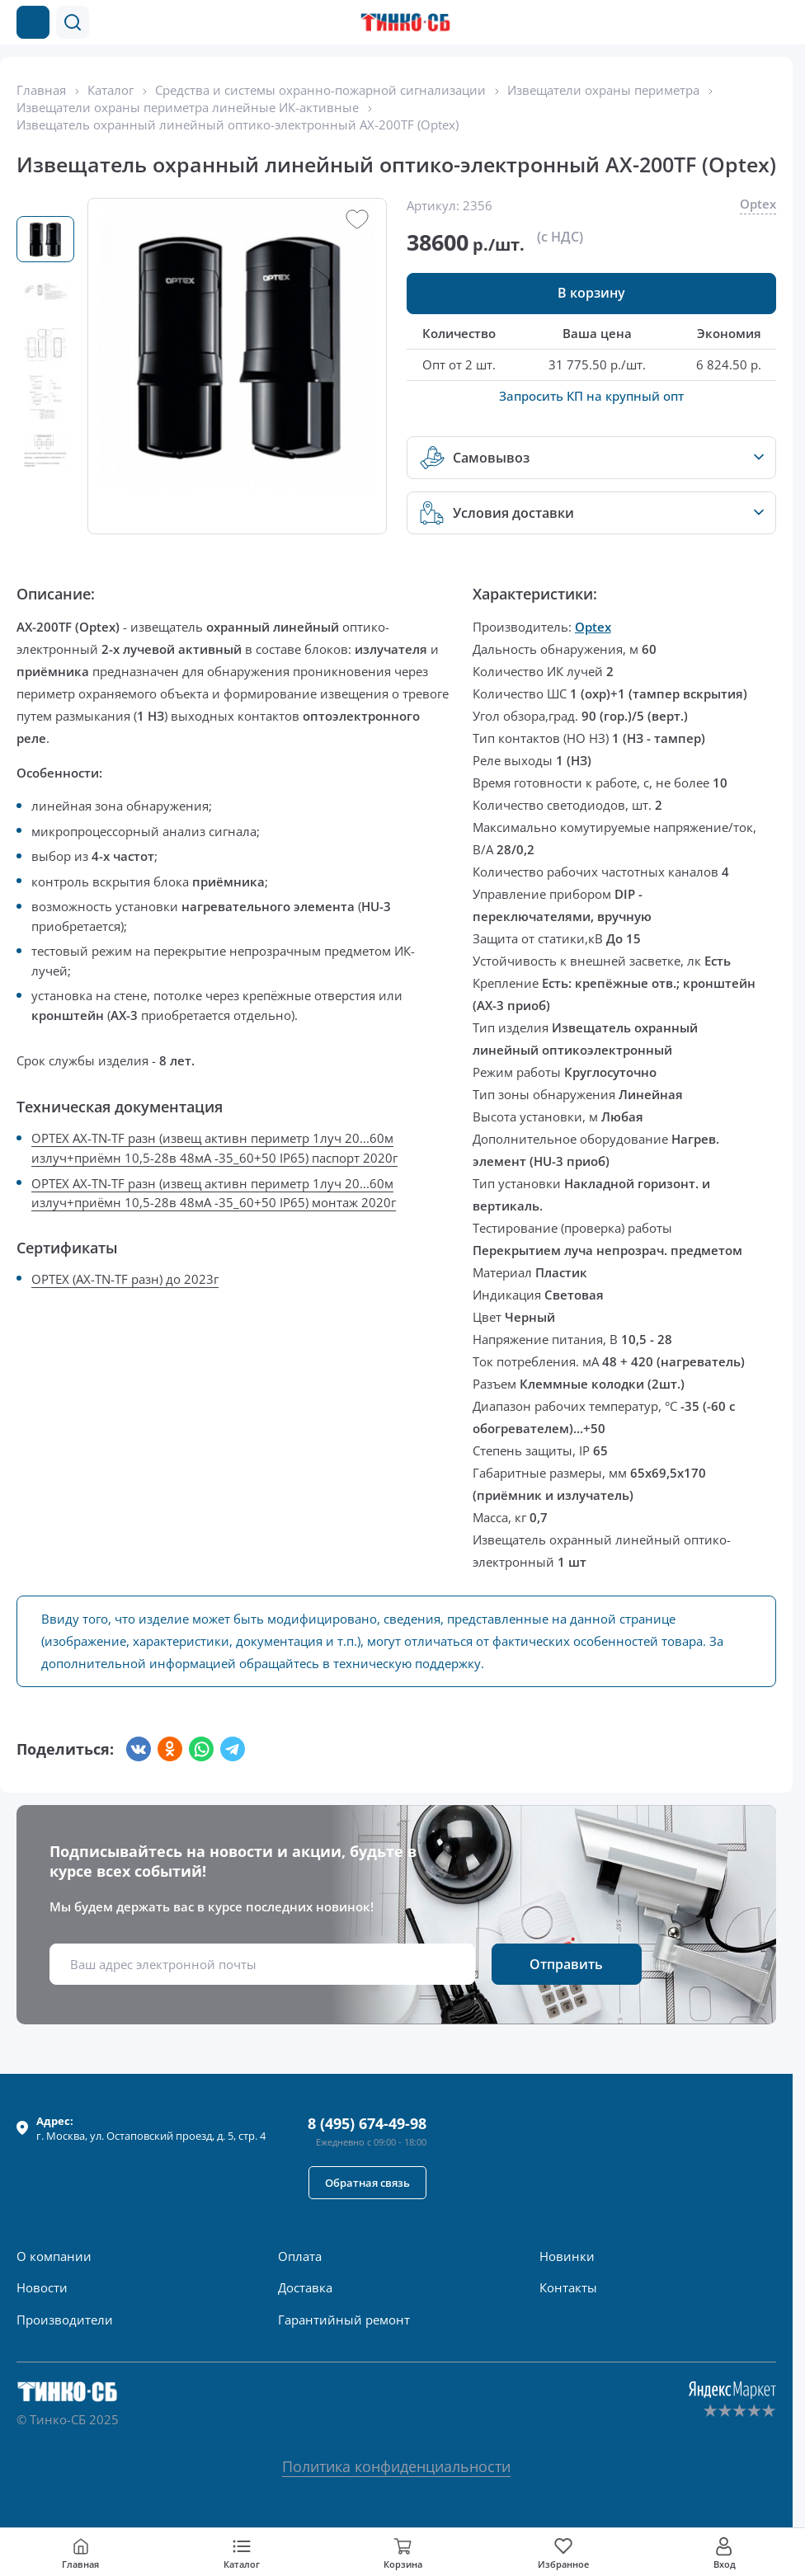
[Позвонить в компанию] (745, 22)
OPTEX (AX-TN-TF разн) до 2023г (125, 1279)
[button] (72, 22)
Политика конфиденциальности (396, 2466)
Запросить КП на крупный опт (591, 396)
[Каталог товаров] (32, 22)
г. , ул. (151, 2128)
